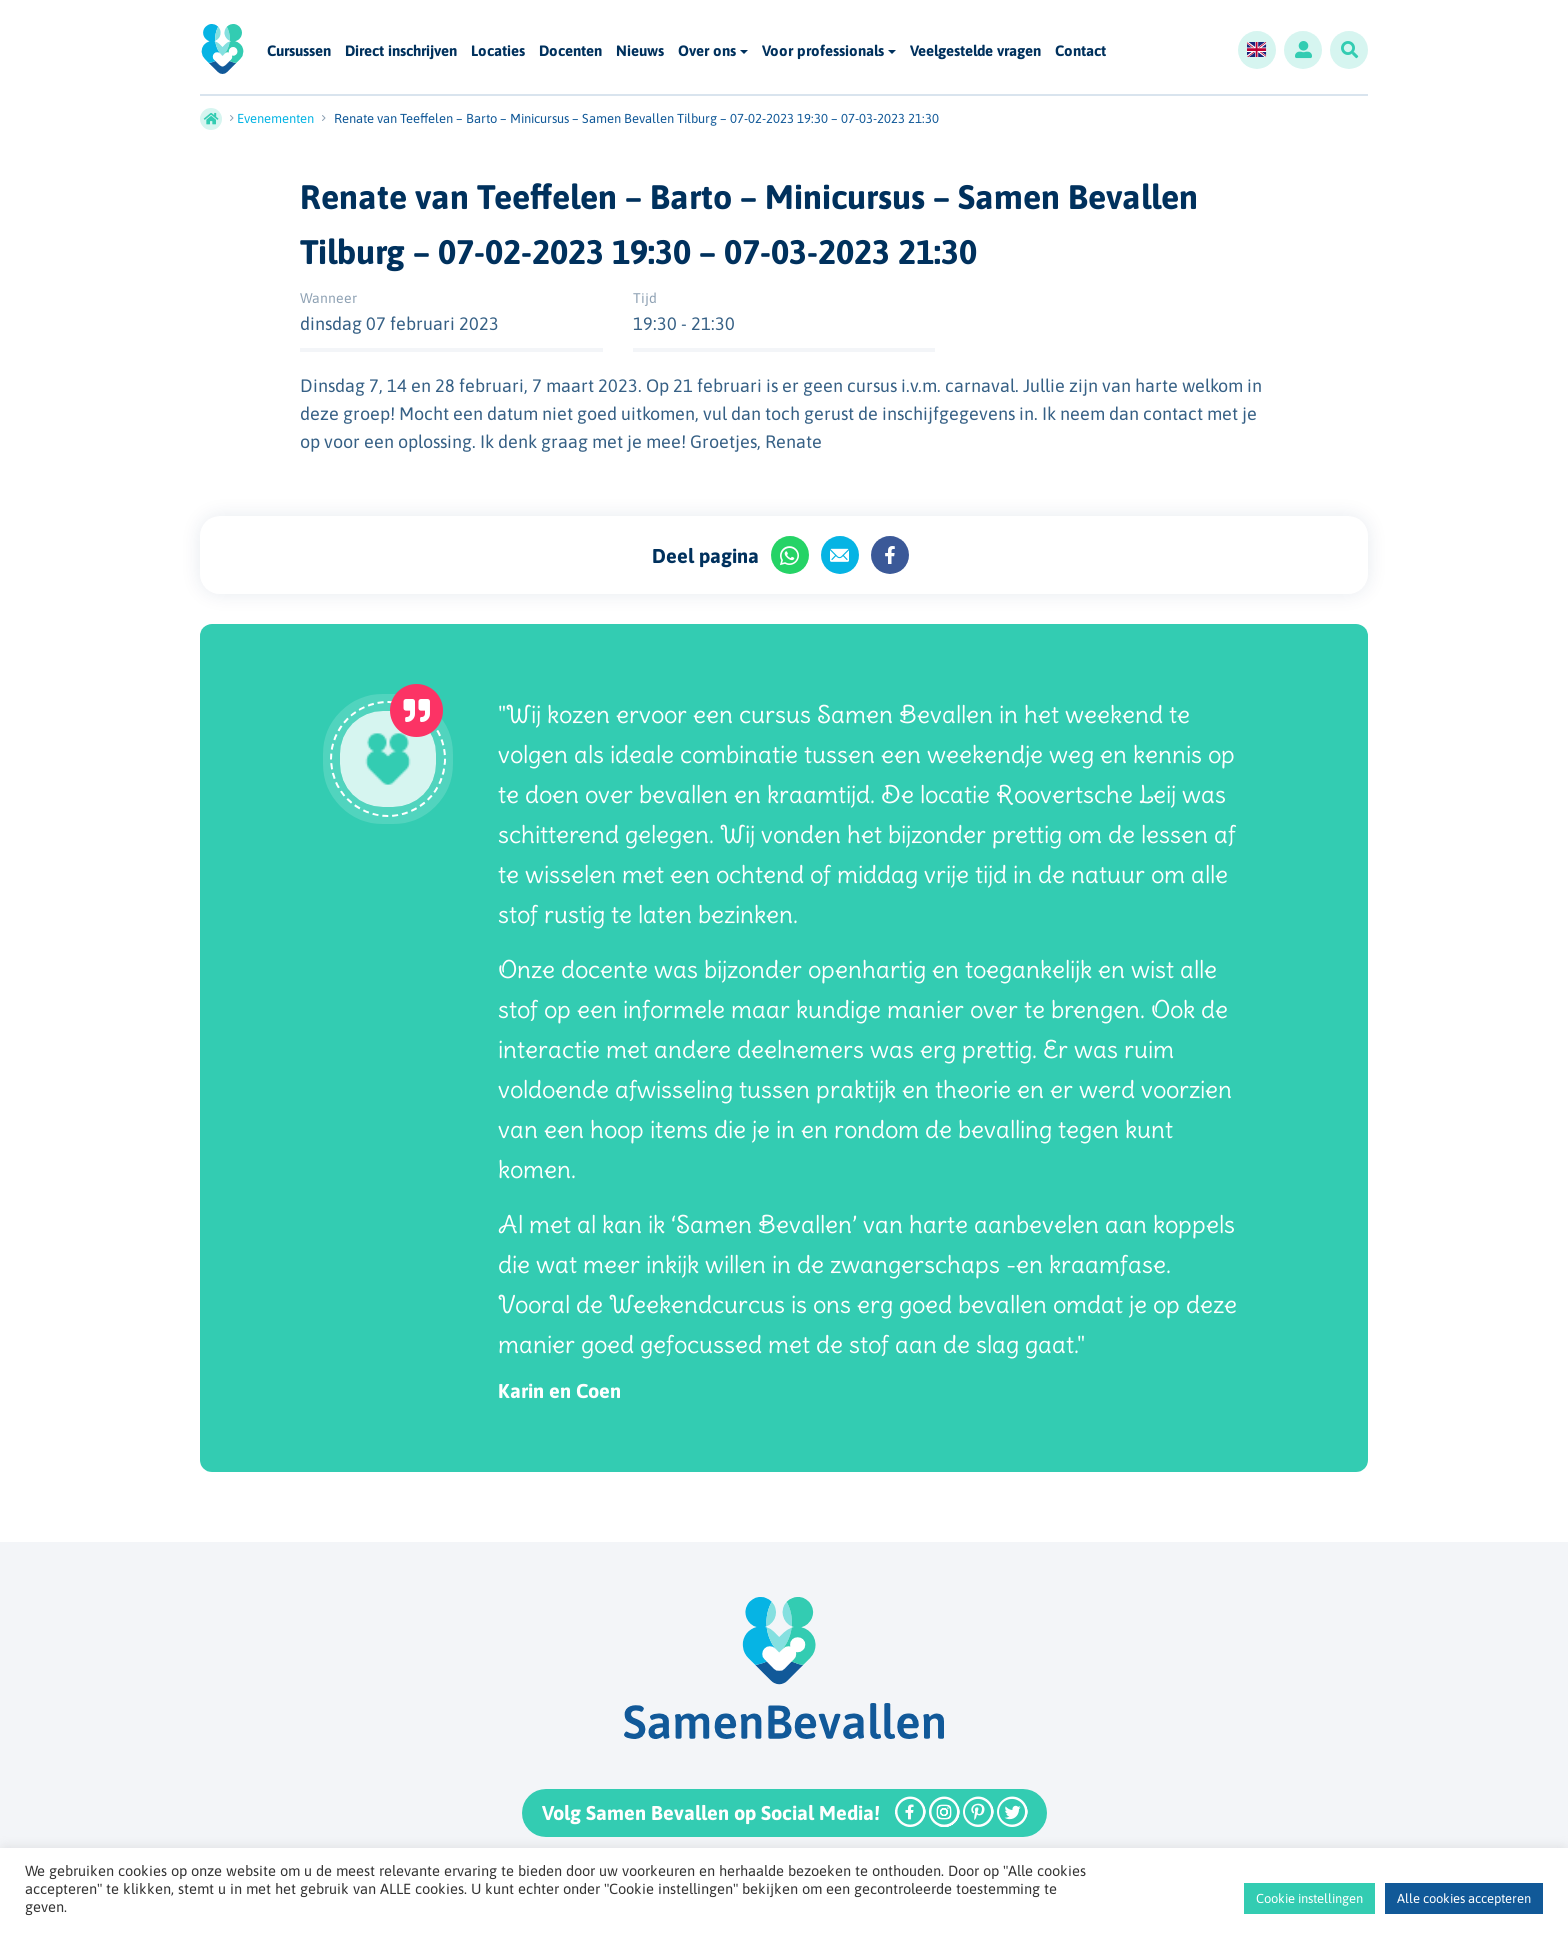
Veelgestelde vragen (975, 51)
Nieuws (640, 51)
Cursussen (299, 51)
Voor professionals (823, 50)
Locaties (498, 51)
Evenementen (275, 118)
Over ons (707, 50)
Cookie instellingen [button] (1309, 1898)
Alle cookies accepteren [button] (1464, 1898)
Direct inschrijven (401, 51)
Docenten (570, 51)
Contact (1080, 51)
